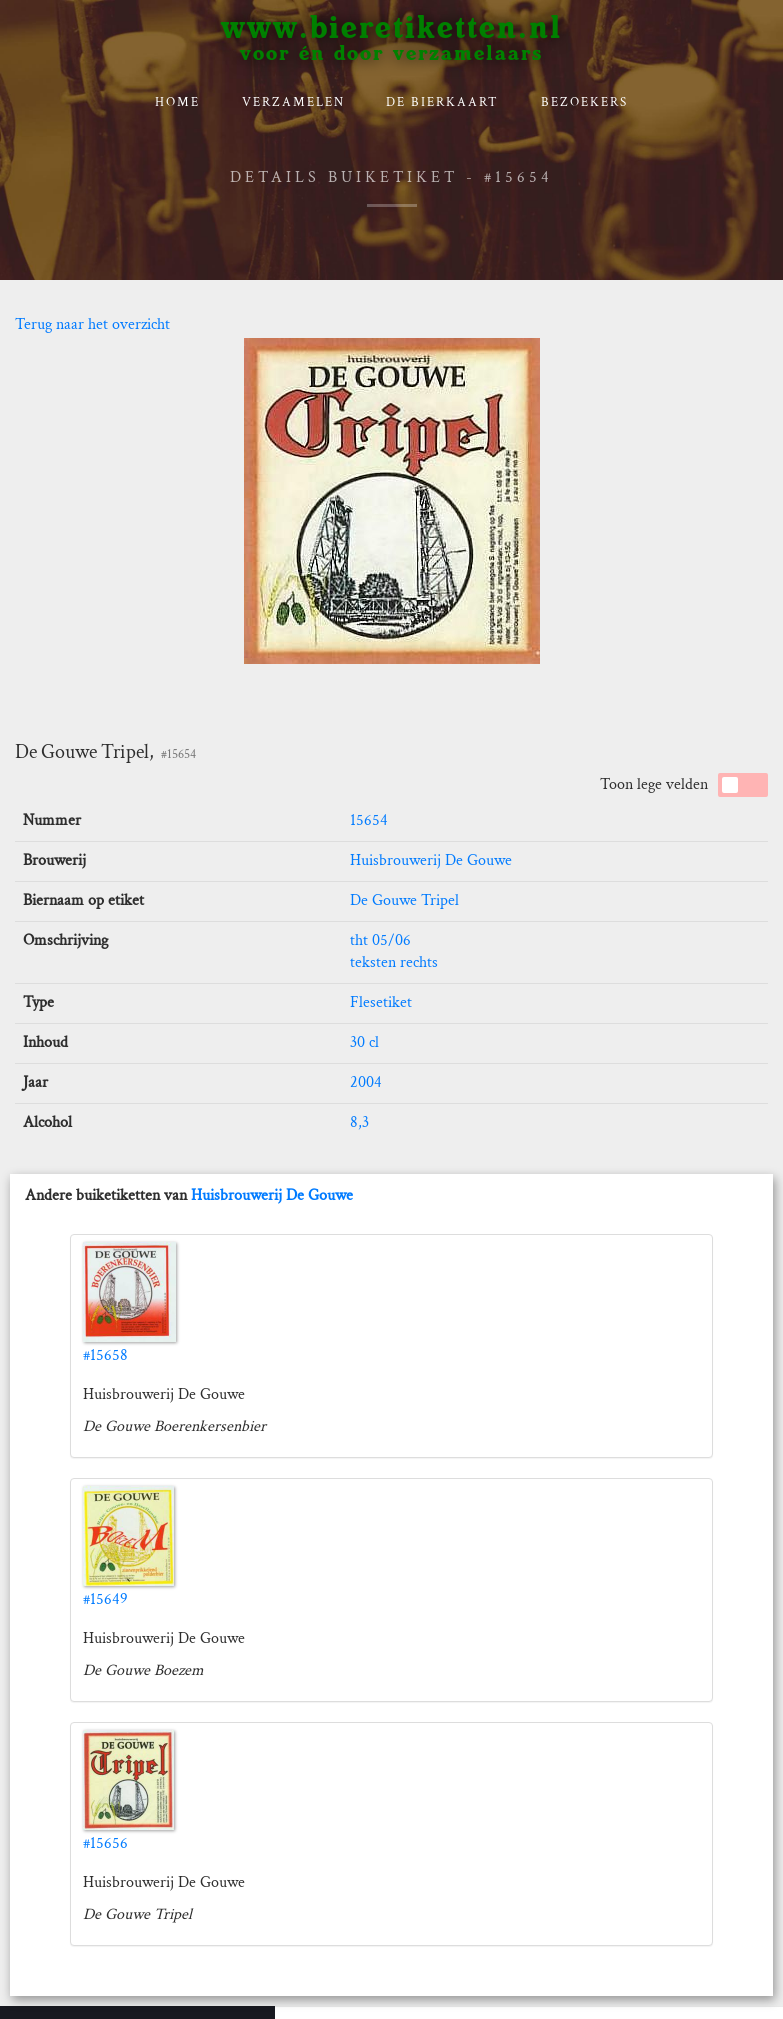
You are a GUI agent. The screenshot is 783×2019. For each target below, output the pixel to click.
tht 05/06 (380, 940)
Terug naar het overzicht (92, 324)
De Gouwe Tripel (404, 900)
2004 (366, 1082)
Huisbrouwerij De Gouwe (431, 860)
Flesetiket (381, 1002)
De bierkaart (442, 102)
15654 (369, 820)
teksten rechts (394, 962)
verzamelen (293, 102)
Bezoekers (584, 102)
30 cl (364, 1042)
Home (177, 102)
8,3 (359, 1122)
